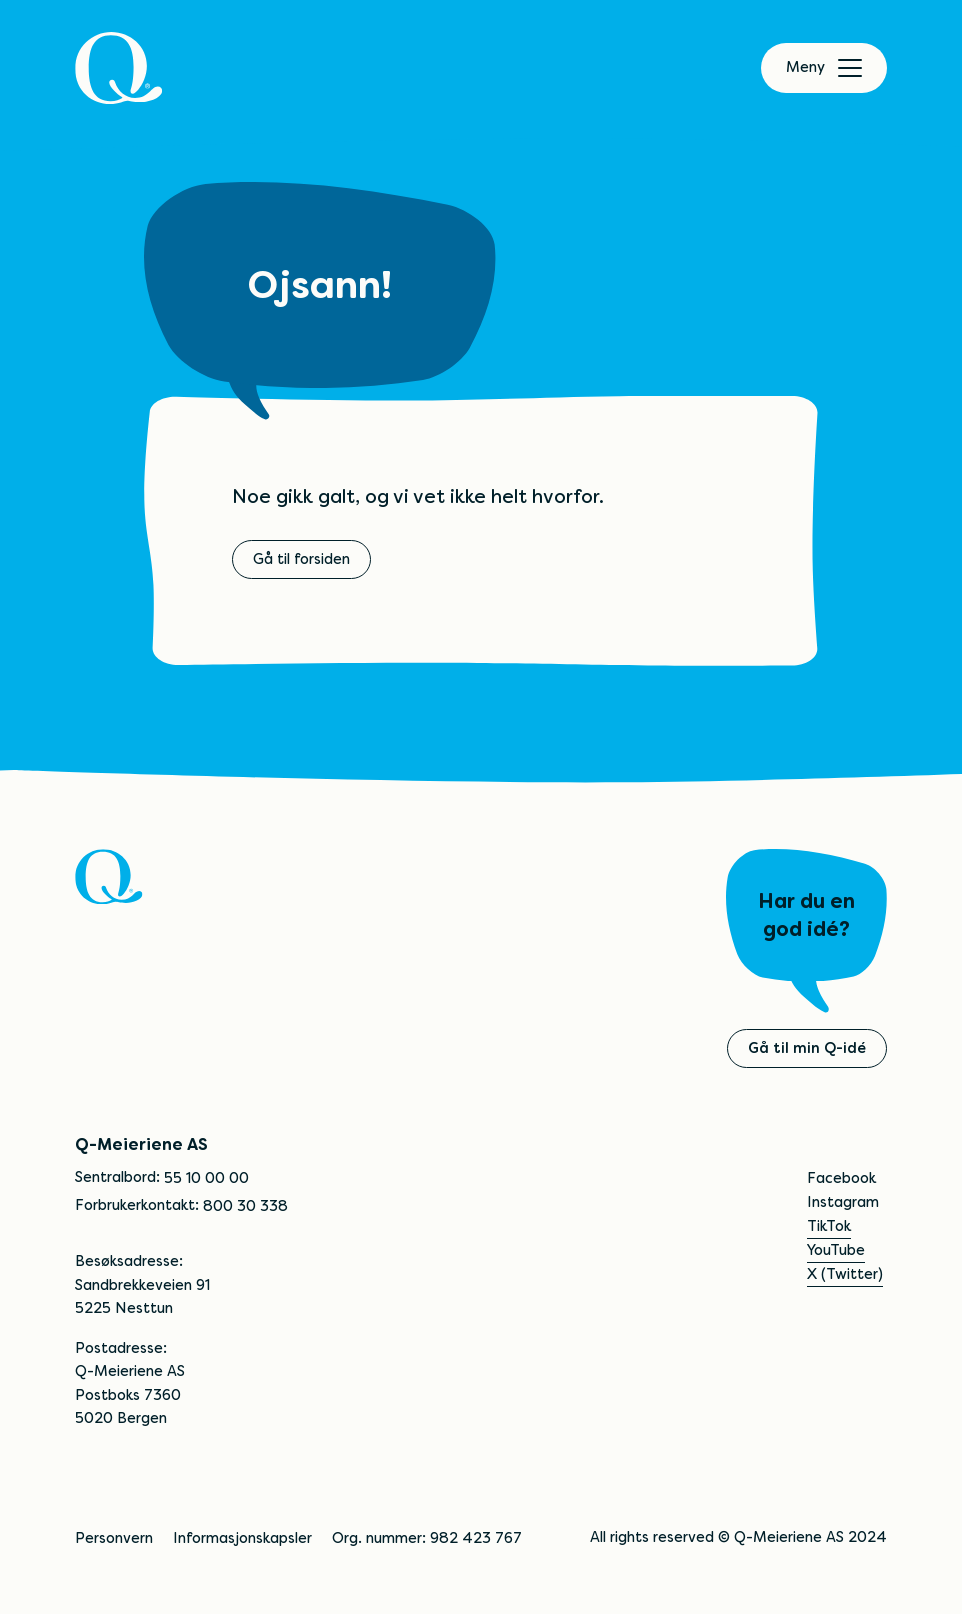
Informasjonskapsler (242, 1538)
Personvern (114, 1538)
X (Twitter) (845, 1274)
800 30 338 (245, 1206)
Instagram (843, 1202)
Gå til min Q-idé (807, 1048)
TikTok (829, 1226)
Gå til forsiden (301, 559)
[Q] (119, 68)
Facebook (841, 1178)
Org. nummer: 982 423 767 (427, 1538)
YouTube (836, 1250)
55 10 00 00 (206, 1178)
